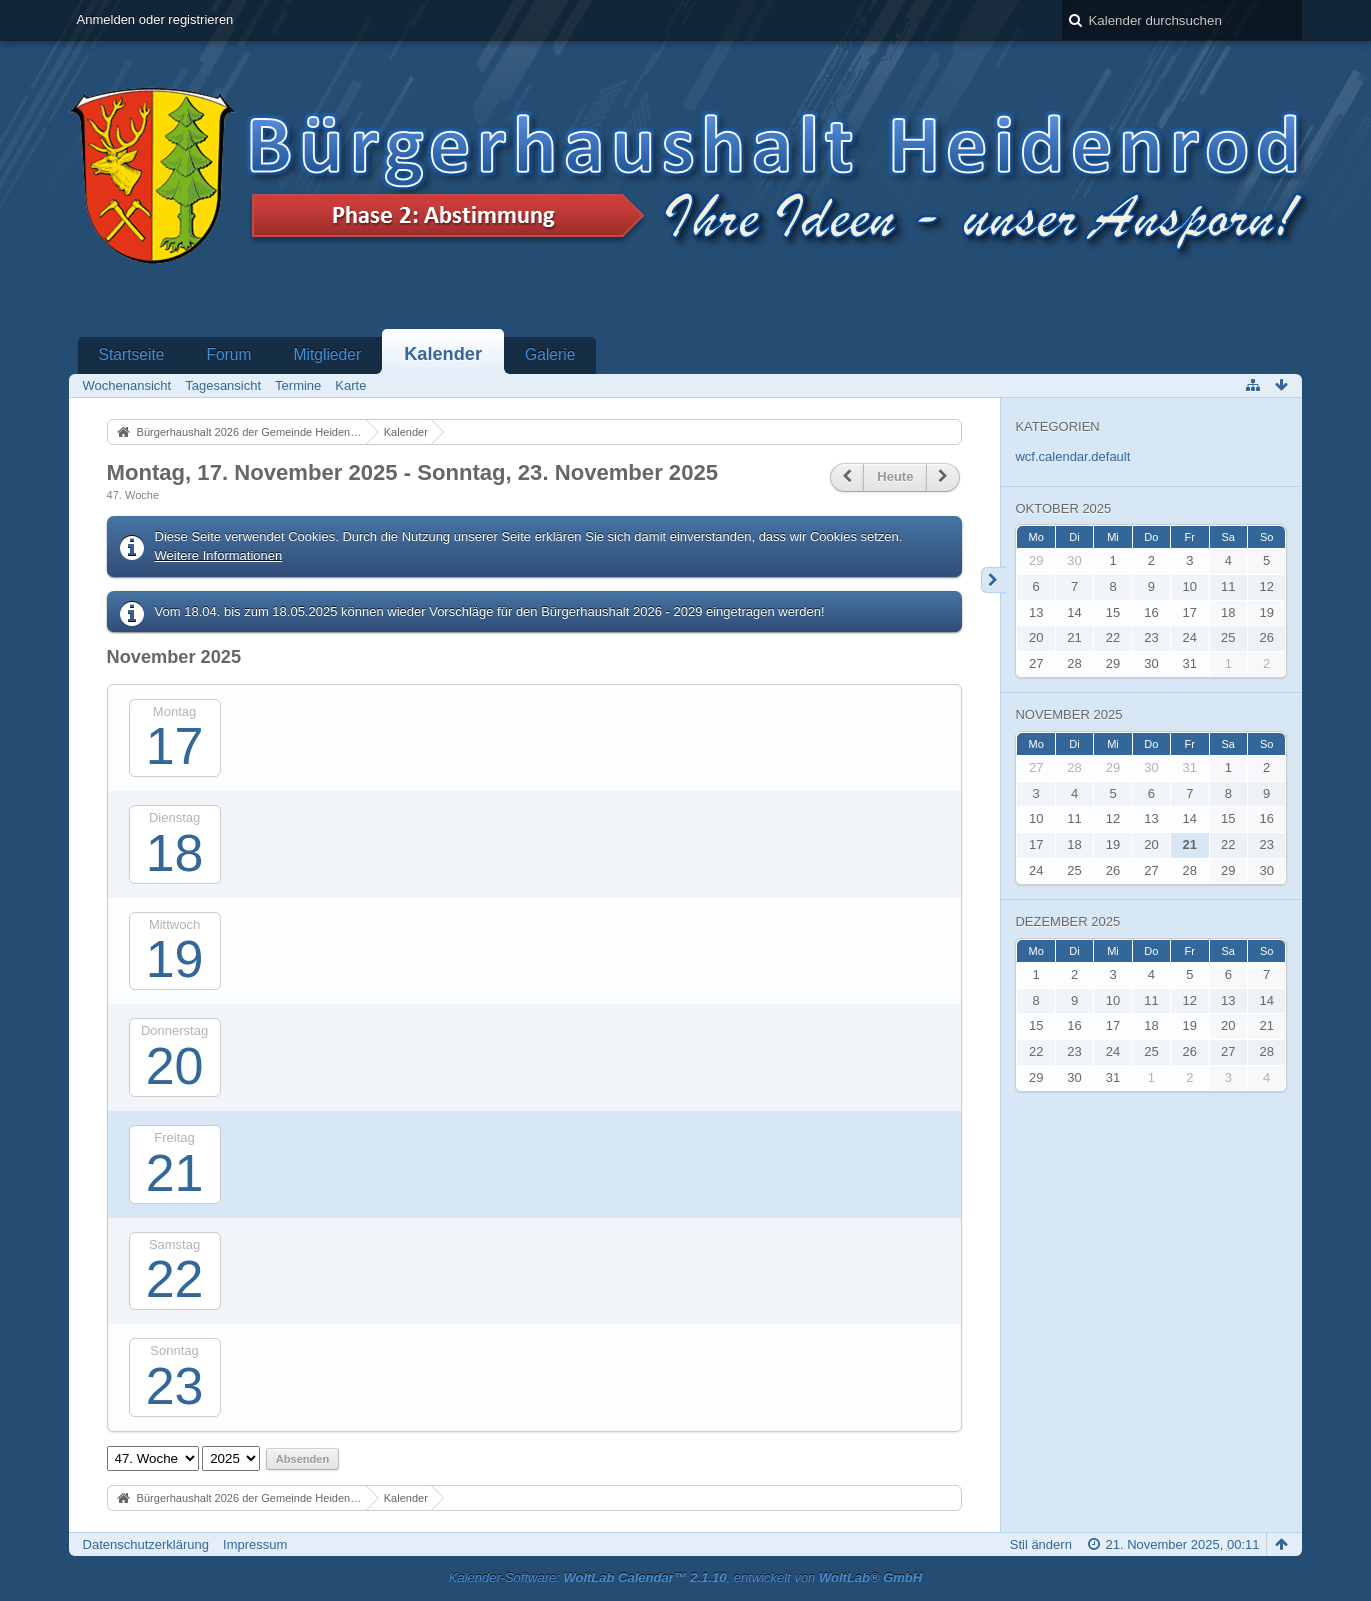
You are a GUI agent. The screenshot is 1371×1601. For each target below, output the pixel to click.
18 (175, 853)
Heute (895, 476)
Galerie (550, 354)
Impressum (255, 1544)
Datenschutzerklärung (146, 1544)
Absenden (302, 1459)
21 (175, 1173)
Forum (228, 354)
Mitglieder (327, 354)
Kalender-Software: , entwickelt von (685, 1577)
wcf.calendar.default (1072, 456)
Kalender (443, 354)
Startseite (132, 354)
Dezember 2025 (1067, 921)
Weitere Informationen (219, 555)
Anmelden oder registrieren (155, 19)
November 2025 (1068, 714)
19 (175, 959)
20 (175, 1066)
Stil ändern (1041, 1544)
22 (175, 1279)
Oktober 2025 (1063, 508)
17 (175, 746)
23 (175, 1386)
